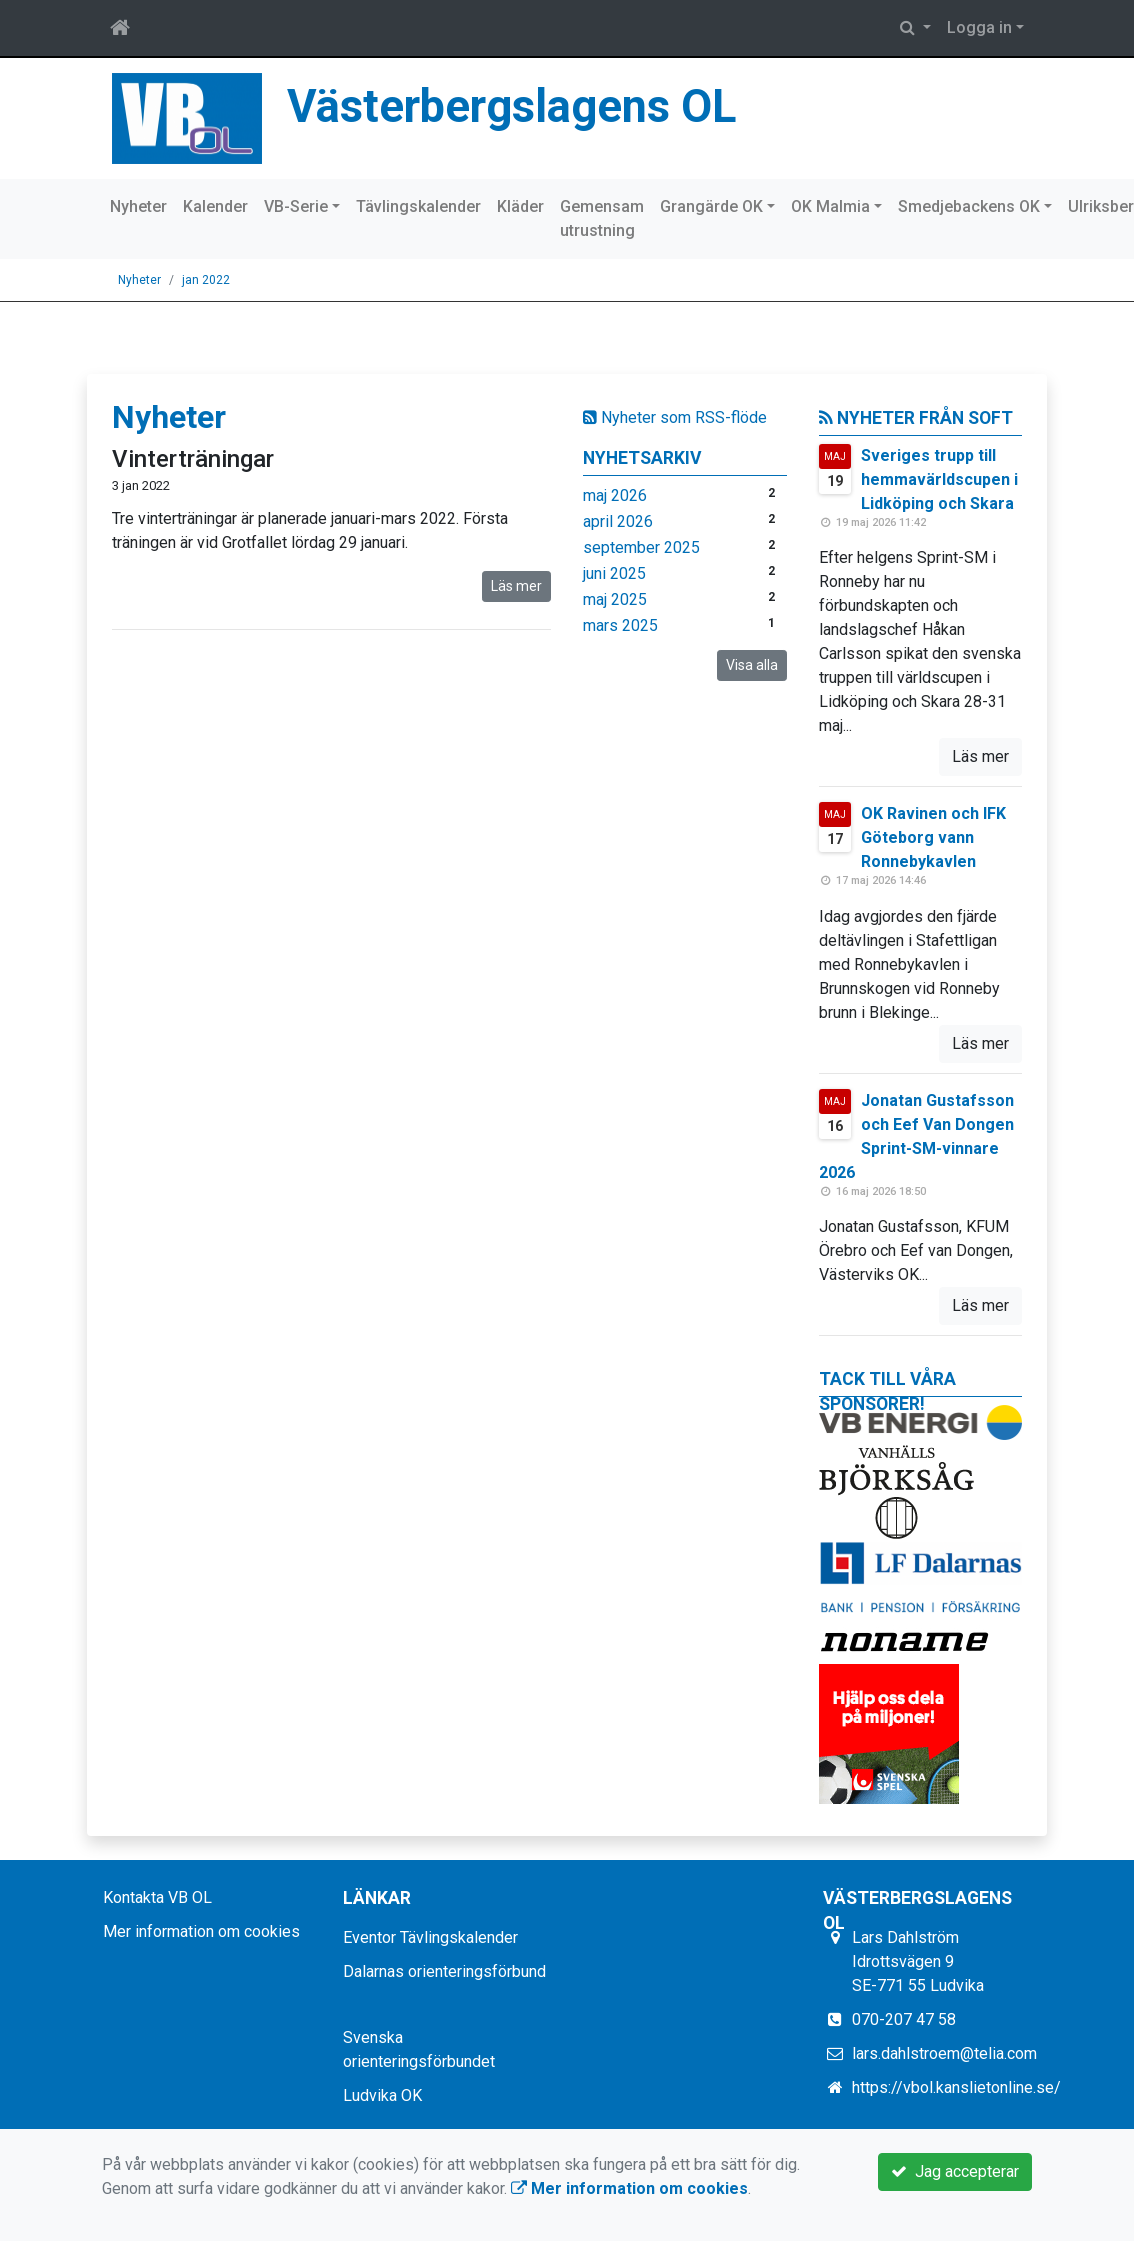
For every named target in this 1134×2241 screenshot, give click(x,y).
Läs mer (516, 586)
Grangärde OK (711, 206)
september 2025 (641, 547)
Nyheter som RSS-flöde (675, 417)
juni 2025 (614, 573)
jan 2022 (206, 280)
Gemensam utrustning (602, 218)
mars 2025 (620, 625)
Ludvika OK (382, 2095)
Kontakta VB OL (157, 1897)
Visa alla (752, 665)
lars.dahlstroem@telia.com (944, 2053)
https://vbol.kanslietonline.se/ (956, 2087)
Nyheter (138, 206)
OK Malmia (830, 206)
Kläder (520, 206)
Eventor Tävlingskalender (430, 1937)
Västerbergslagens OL (511, 106)
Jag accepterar (955, 2171)
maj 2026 (615, 495)
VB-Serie (296, 206)
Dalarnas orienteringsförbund (444, 1971)
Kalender (215, 206)
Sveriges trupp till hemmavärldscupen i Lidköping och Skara (939, 479)
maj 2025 (615, 599)
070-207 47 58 (904, 2019)
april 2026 (618, 521)
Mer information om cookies (201, 1931)
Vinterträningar (193, 459)
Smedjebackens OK (969, 206)
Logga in (979, 27)
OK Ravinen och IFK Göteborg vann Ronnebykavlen (933, 837)
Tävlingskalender (418, 206)
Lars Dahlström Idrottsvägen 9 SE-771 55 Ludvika (918, 1961)
